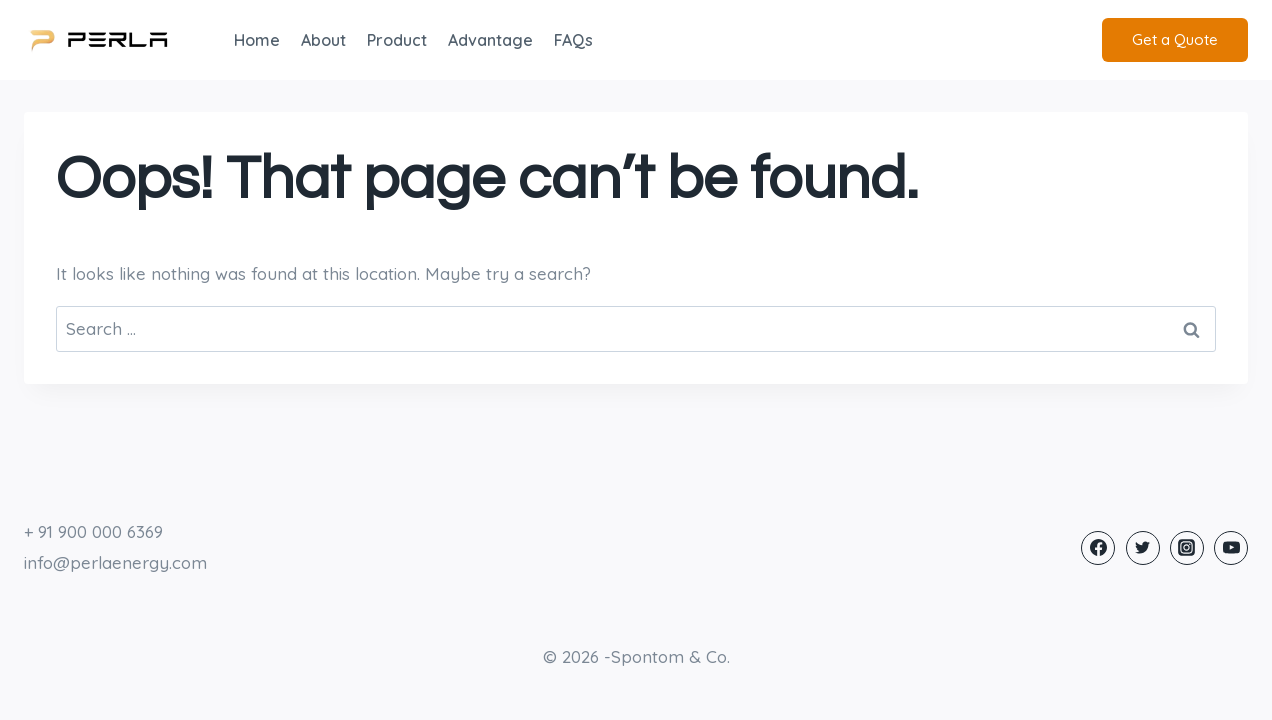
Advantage (490, 40)
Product (397, 40)
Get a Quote (1175, 39)
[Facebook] (1098, 548)
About (323, 40)
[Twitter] (1143, 548)
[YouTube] (1231, 548)
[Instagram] (1187, 548)
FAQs (573, 40)
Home (257, 40)
